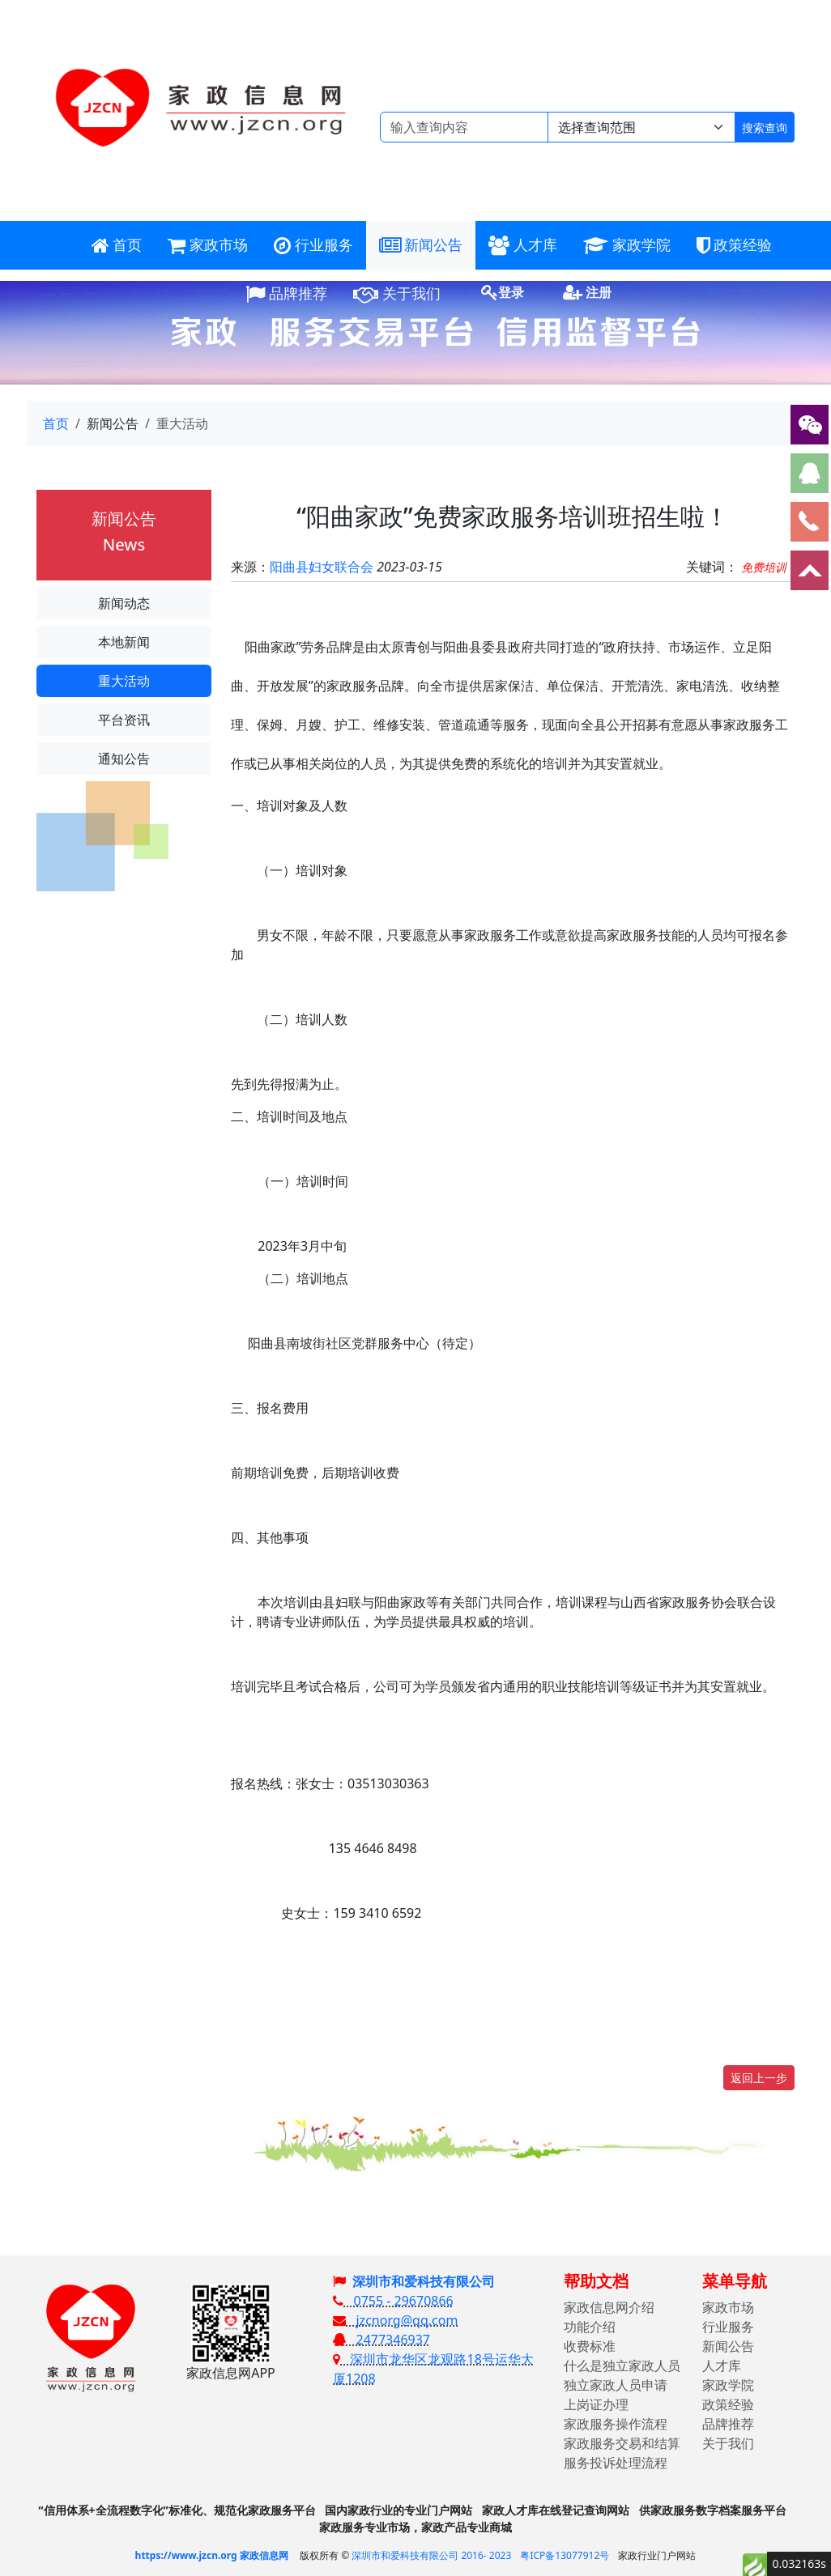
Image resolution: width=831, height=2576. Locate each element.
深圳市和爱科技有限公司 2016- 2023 (431, 2555)
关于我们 (728, 2443)
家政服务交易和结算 (622, 2443)
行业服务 (728, 2327)
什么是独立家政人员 (622, 2365)
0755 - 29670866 (393, 2301)
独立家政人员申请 (615, 2385)
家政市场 (728, 2307)
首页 (56, 423)
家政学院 (728, 2385)
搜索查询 (764, 127)
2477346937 (381, 2340)
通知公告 (124, 758)
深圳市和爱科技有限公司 (423, 2281)
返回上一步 (759, 2077)
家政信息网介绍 (609, 2307)
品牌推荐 (728, 2424)
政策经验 (728, 2404)
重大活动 (124, 681)
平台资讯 (124, 720)
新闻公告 (728, 2346)
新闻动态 (124, 603)
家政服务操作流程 (615, 2424)
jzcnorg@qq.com (395, 2320)
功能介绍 (590, 2327)
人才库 (721, 2365)
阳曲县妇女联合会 (321, 567)
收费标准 (590, 2346)
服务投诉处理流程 (615, 2463)
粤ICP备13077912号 (564, 2555)
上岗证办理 (596, 2404)
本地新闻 (124, 642)
